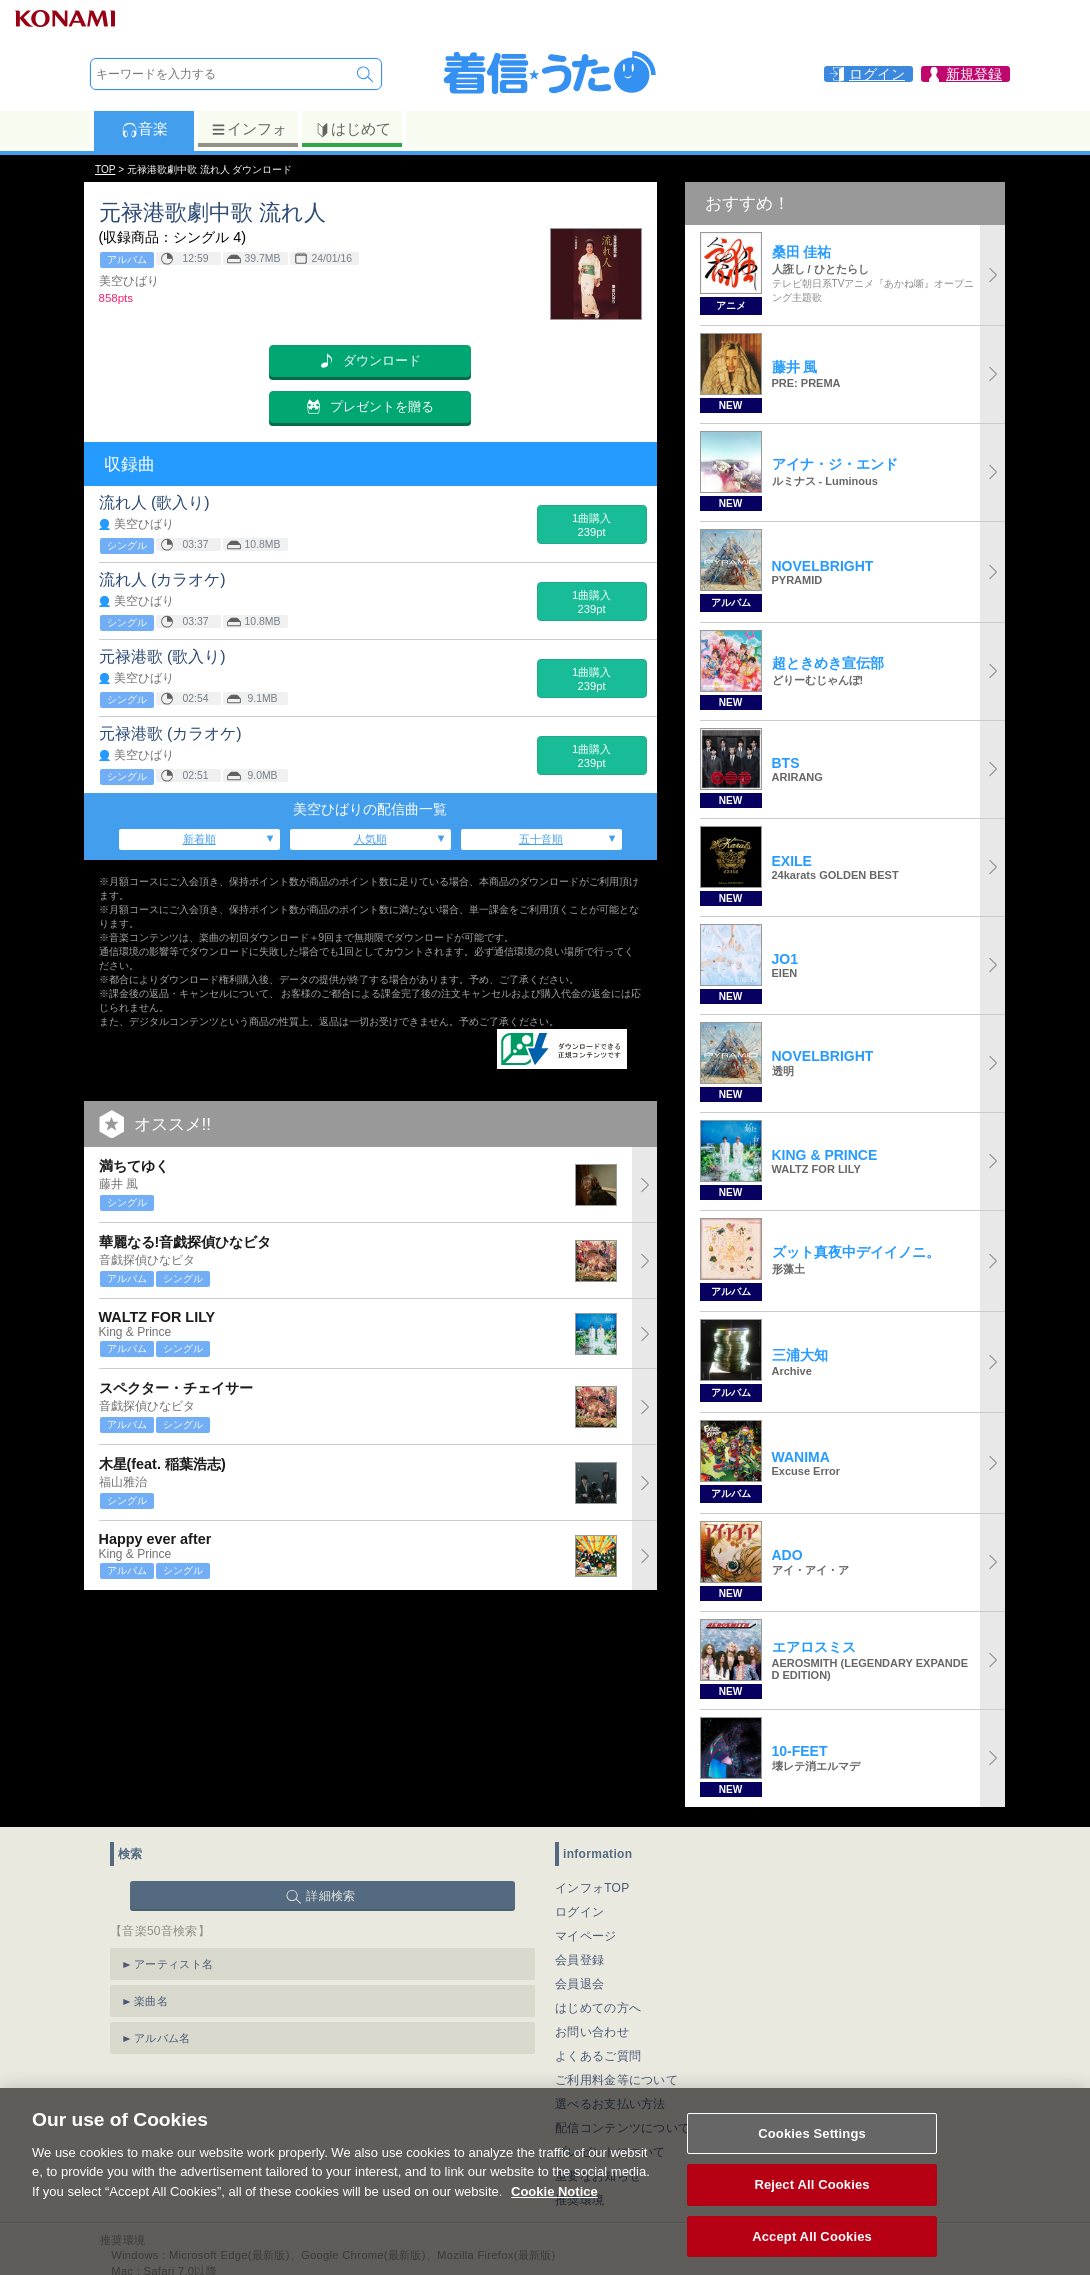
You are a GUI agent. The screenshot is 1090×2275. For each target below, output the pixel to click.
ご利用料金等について (616, 2080)
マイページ (586, 1936)
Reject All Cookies (811, 2205)
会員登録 (579, 1960)
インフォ (248, 129)
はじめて (352, 129)
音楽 (144, 129)
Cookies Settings (812, 2153)
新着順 (199, 839)
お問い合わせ (592, 2032)
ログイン (579, 1912)
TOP (105, 169)
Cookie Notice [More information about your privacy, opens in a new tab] (554, 2211)
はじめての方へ (598, 2008)
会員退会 (579, 1984)
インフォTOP (592, 1888)
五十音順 (541, 839)
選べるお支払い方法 (610, 2104)
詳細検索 (330, 1896)
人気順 (370, 839)
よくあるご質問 (598, 2056)
